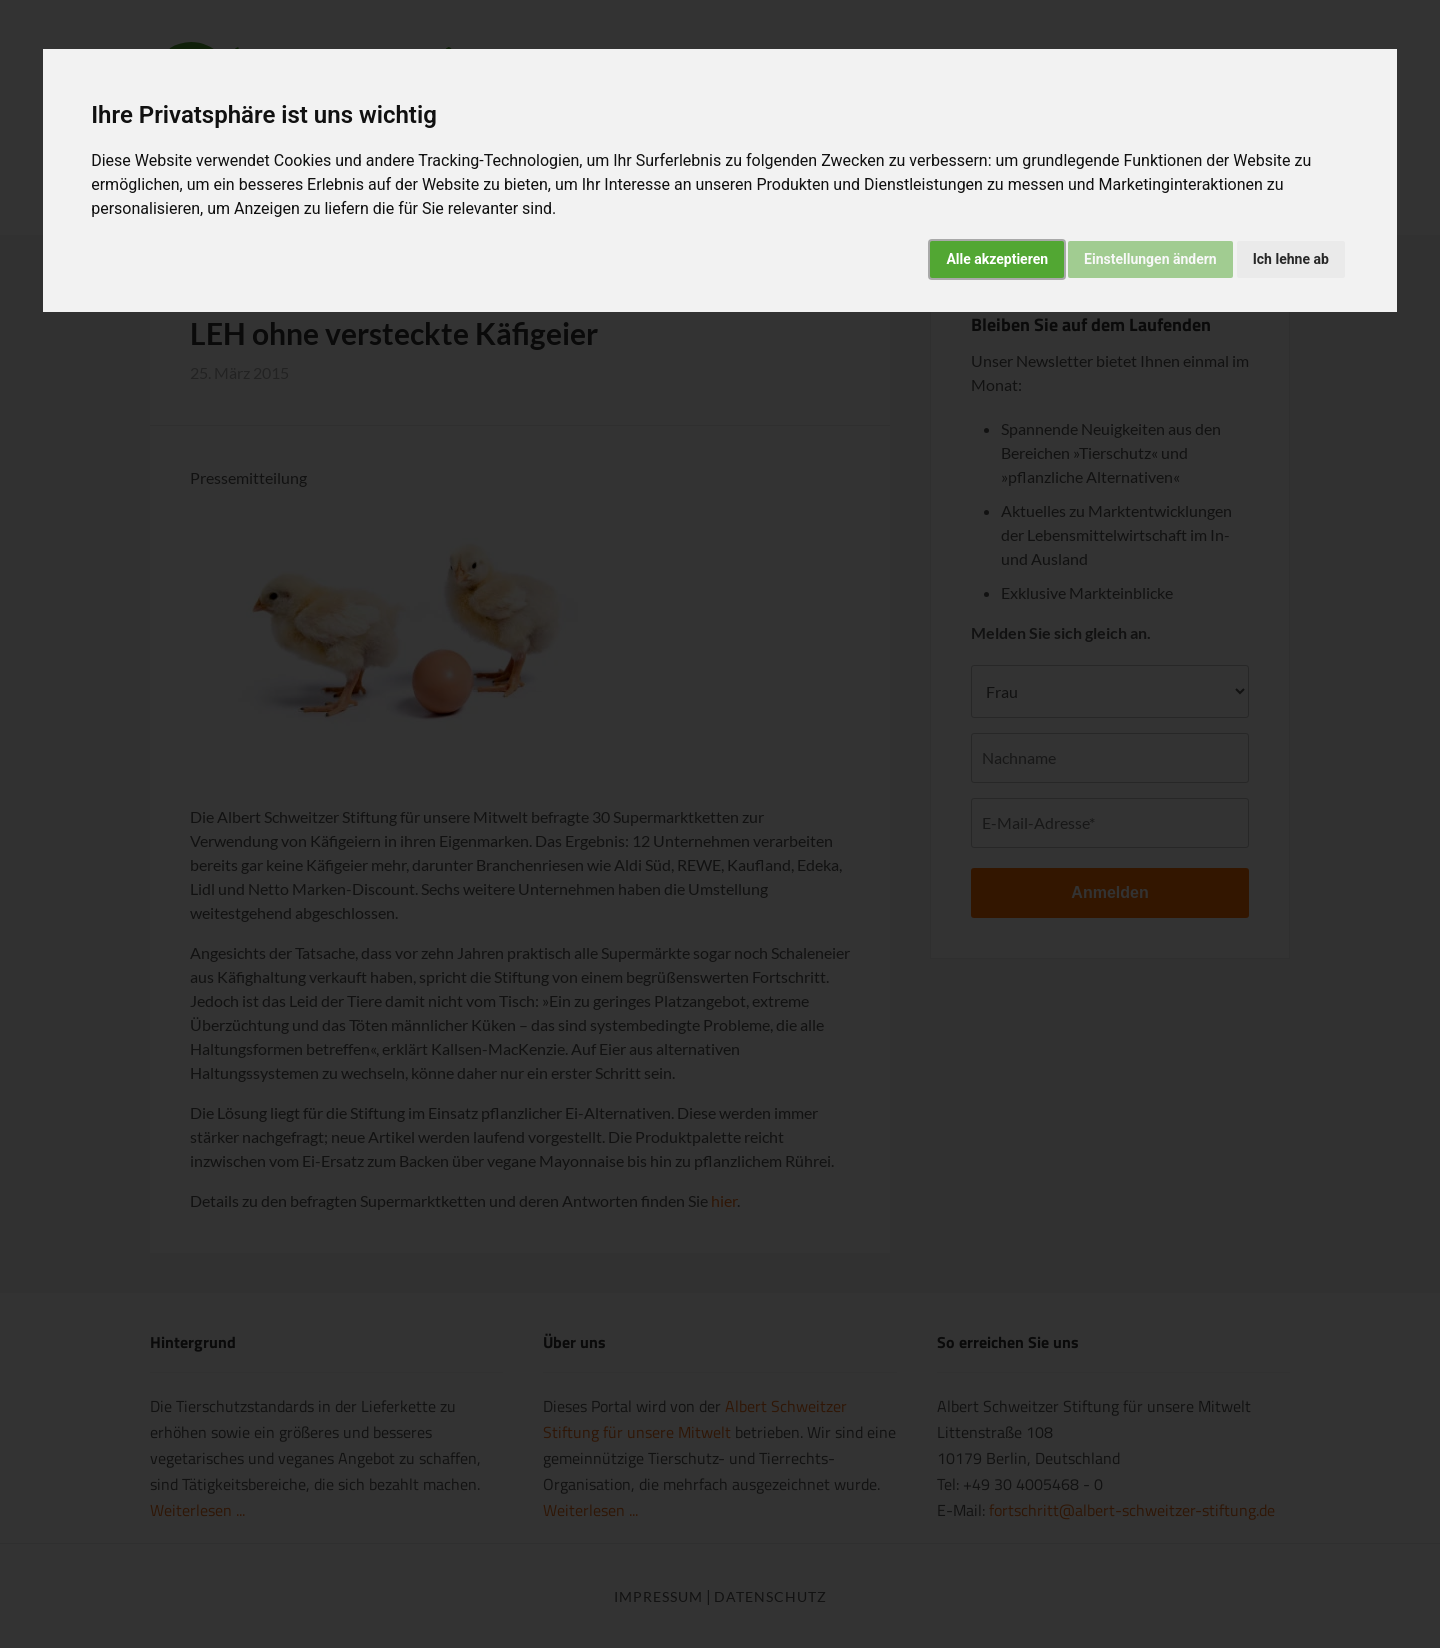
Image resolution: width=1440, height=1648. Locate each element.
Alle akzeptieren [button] (997, 259)
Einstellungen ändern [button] (1150, 259)
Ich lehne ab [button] (1291, 259)
